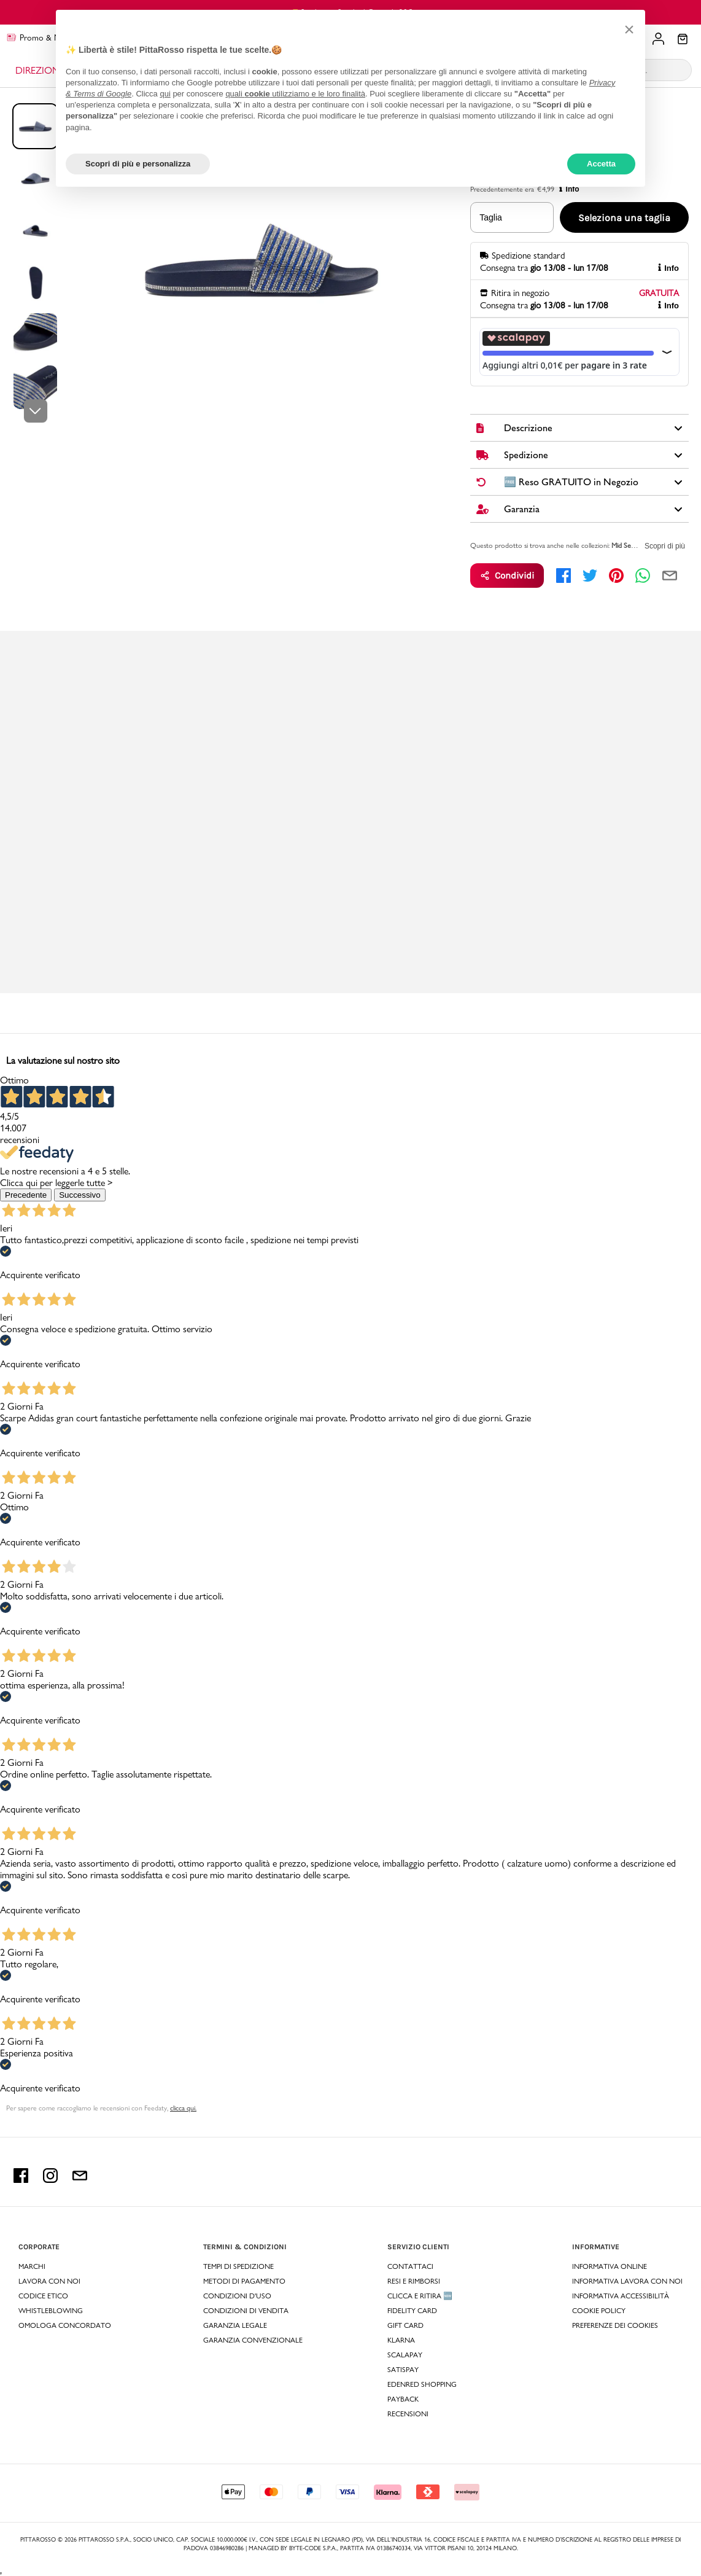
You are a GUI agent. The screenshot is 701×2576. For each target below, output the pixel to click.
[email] (669, 575)
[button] (629, 29)
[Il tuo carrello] (682, 40)
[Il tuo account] (658, 38)
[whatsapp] (642, 575)
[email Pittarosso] (79, 2179)
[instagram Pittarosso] (50, 2179)
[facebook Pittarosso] (21, 2179)
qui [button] (165, 93)
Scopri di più (665, 546)
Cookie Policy (598, 2310)
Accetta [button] (601, 163)
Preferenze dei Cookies (615, 2325)
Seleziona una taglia (624, 218)
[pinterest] (616, 575)
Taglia (490, 217)
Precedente (26, 1195)
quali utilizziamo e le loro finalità (295, 93)
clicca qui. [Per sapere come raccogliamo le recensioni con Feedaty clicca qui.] (183, 2108)
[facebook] (563, 575)
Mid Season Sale (634, 545)
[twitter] (590, 575)
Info (668, 268)
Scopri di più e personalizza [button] (137, 163)
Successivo (79, 1195)
